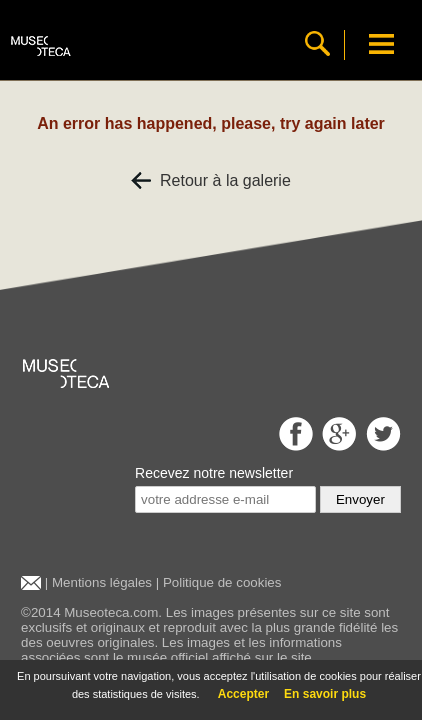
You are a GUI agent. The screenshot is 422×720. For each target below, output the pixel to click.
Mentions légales (102, 582)
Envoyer (360, 499)
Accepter (243, 694)
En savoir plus (325, 694)
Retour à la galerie (211, 180)
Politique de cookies (222, 582)
